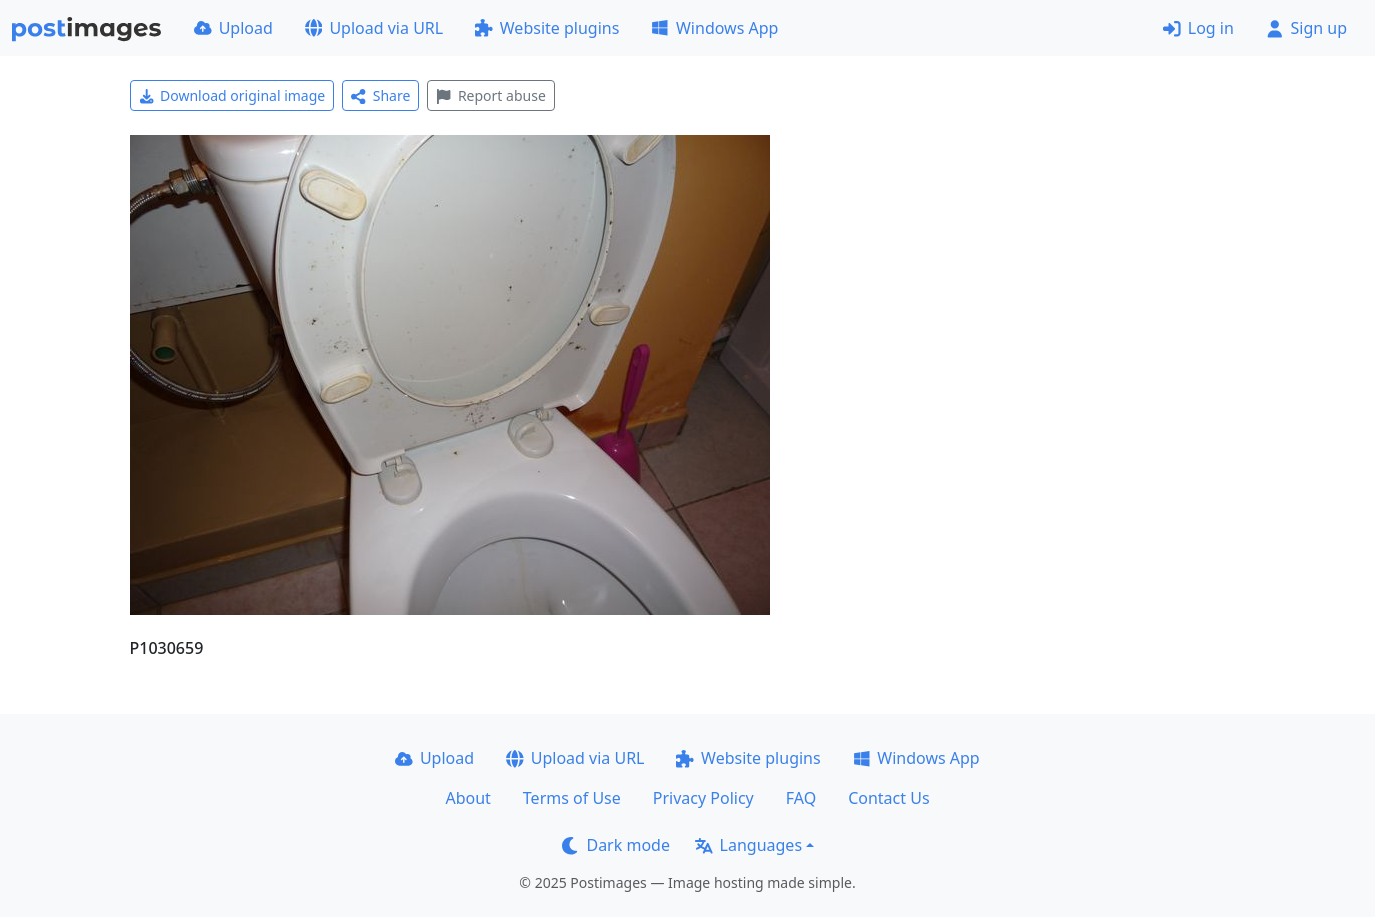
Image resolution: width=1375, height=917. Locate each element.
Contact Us (888, 798)
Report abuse (490, 95)
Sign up (1306, 28)
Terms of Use (572, 798)
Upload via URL (374, 28)
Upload (233, 28)
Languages (748, 845)
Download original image (232, 95)
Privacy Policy (703, 798)
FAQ (801, 798)
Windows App (714, 28)
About (467, 798)
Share (380, 95)
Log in (1198, 28)
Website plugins (547, 28)
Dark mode (616, 845)
